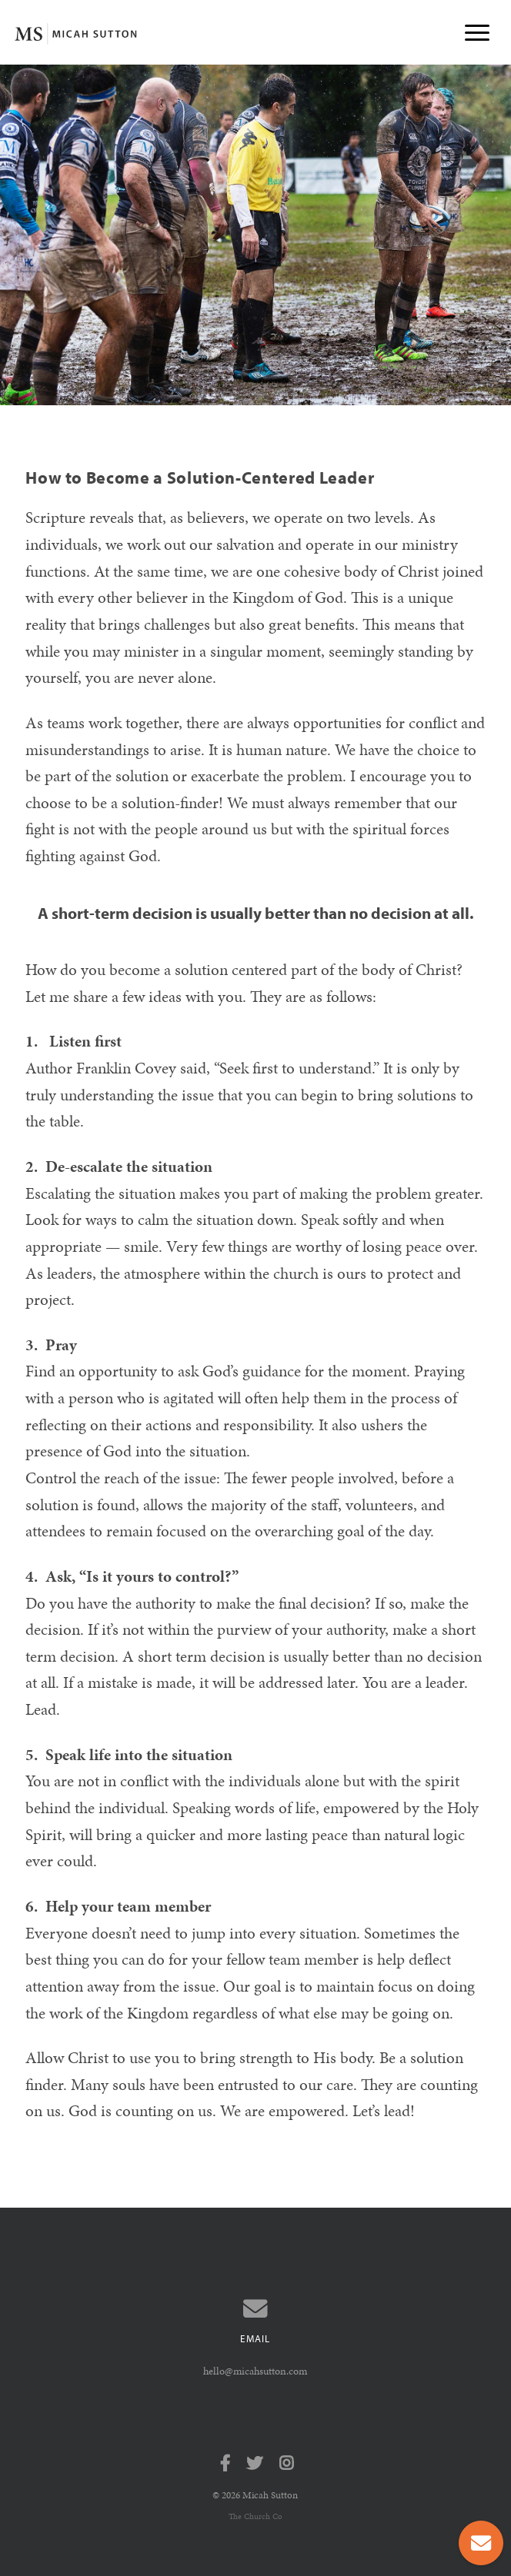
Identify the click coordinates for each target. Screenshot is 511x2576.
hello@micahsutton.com (255, 2370)
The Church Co (255, 2516)
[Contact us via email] (255, 2309)
